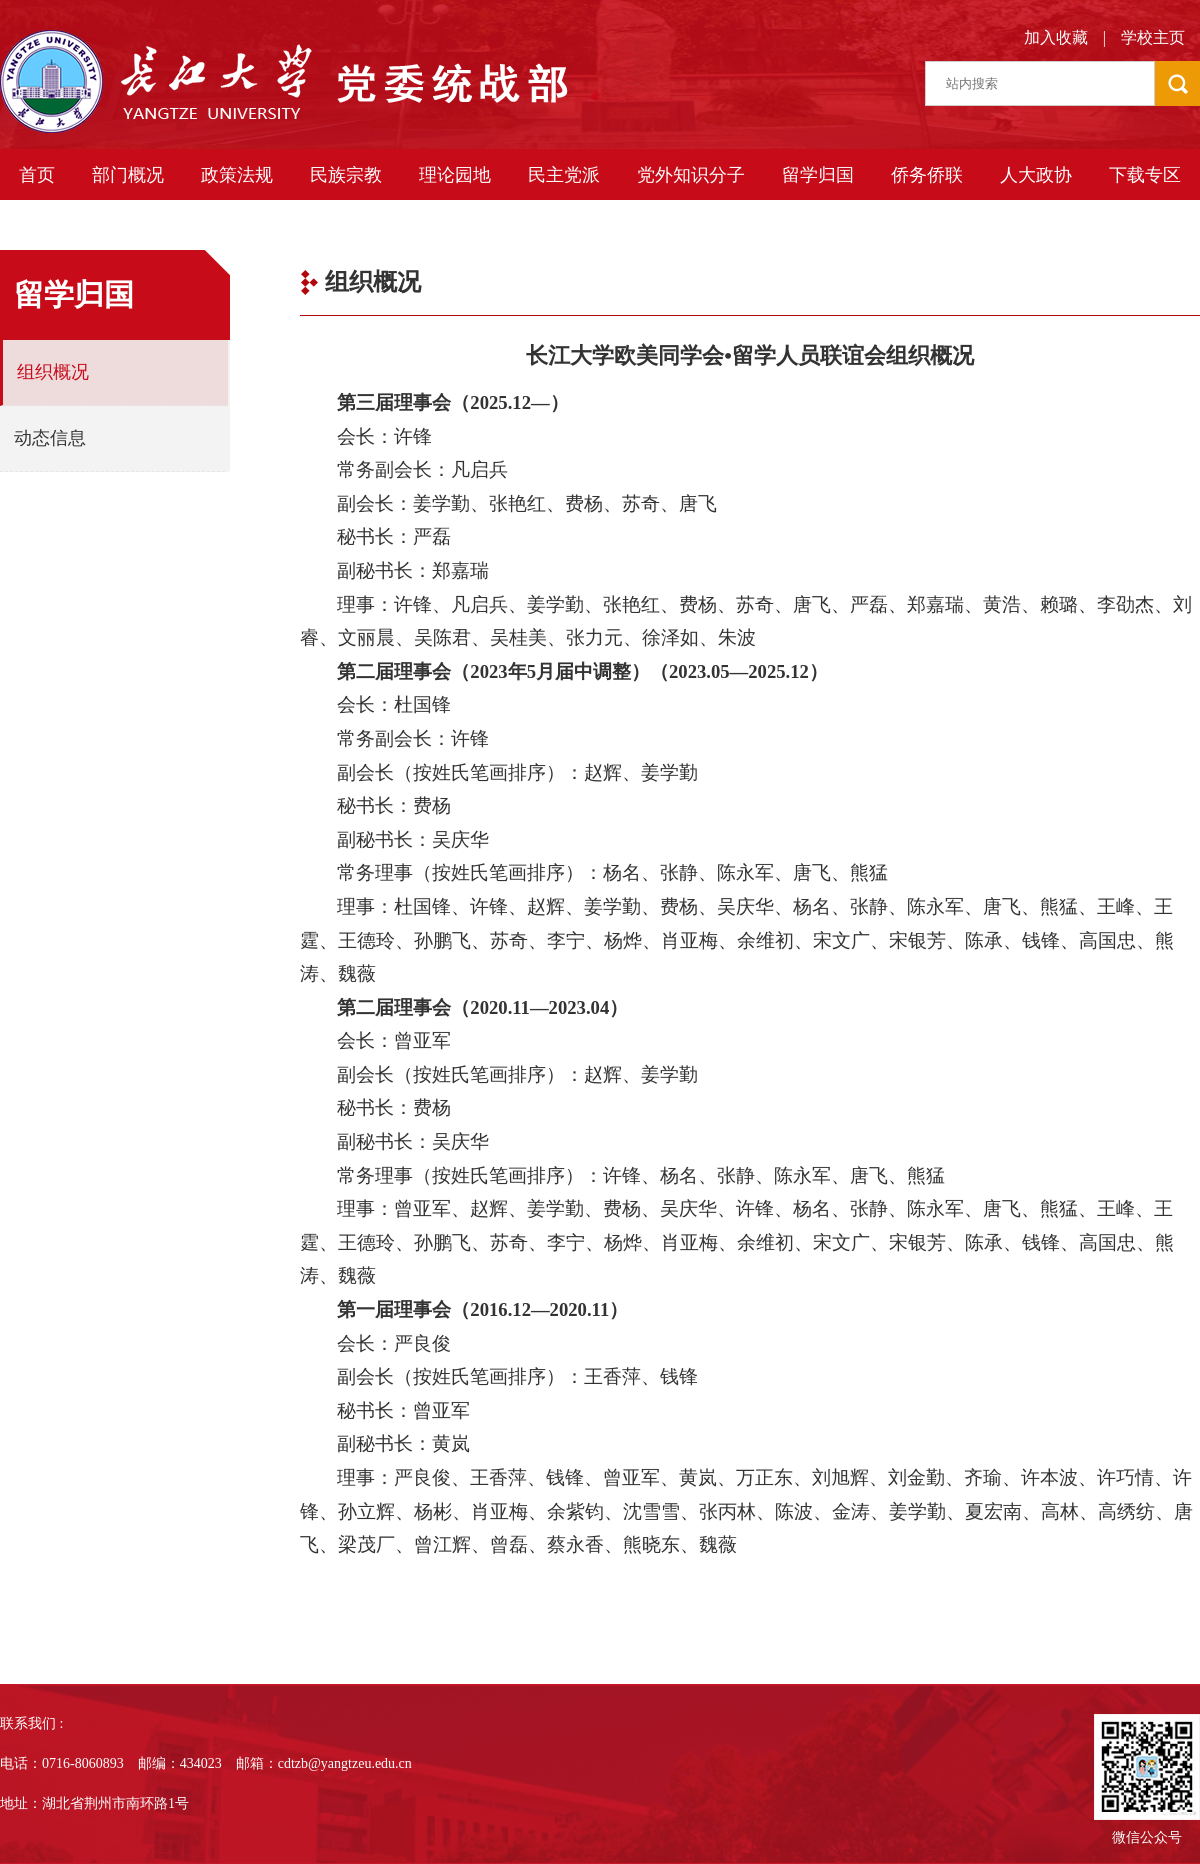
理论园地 (455, 175)
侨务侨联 (927, 175)
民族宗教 (346, 175)
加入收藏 (1056, 37)
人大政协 (1036, 175)
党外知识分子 (691, 175)
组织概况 (53, 372)
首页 (37, 175)
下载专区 (1145, 175)
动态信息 (50, 438)
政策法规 (237, 175)
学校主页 (1153, 37)
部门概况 (128, 175)
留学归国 (818, 175)
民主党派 (564, 175)
